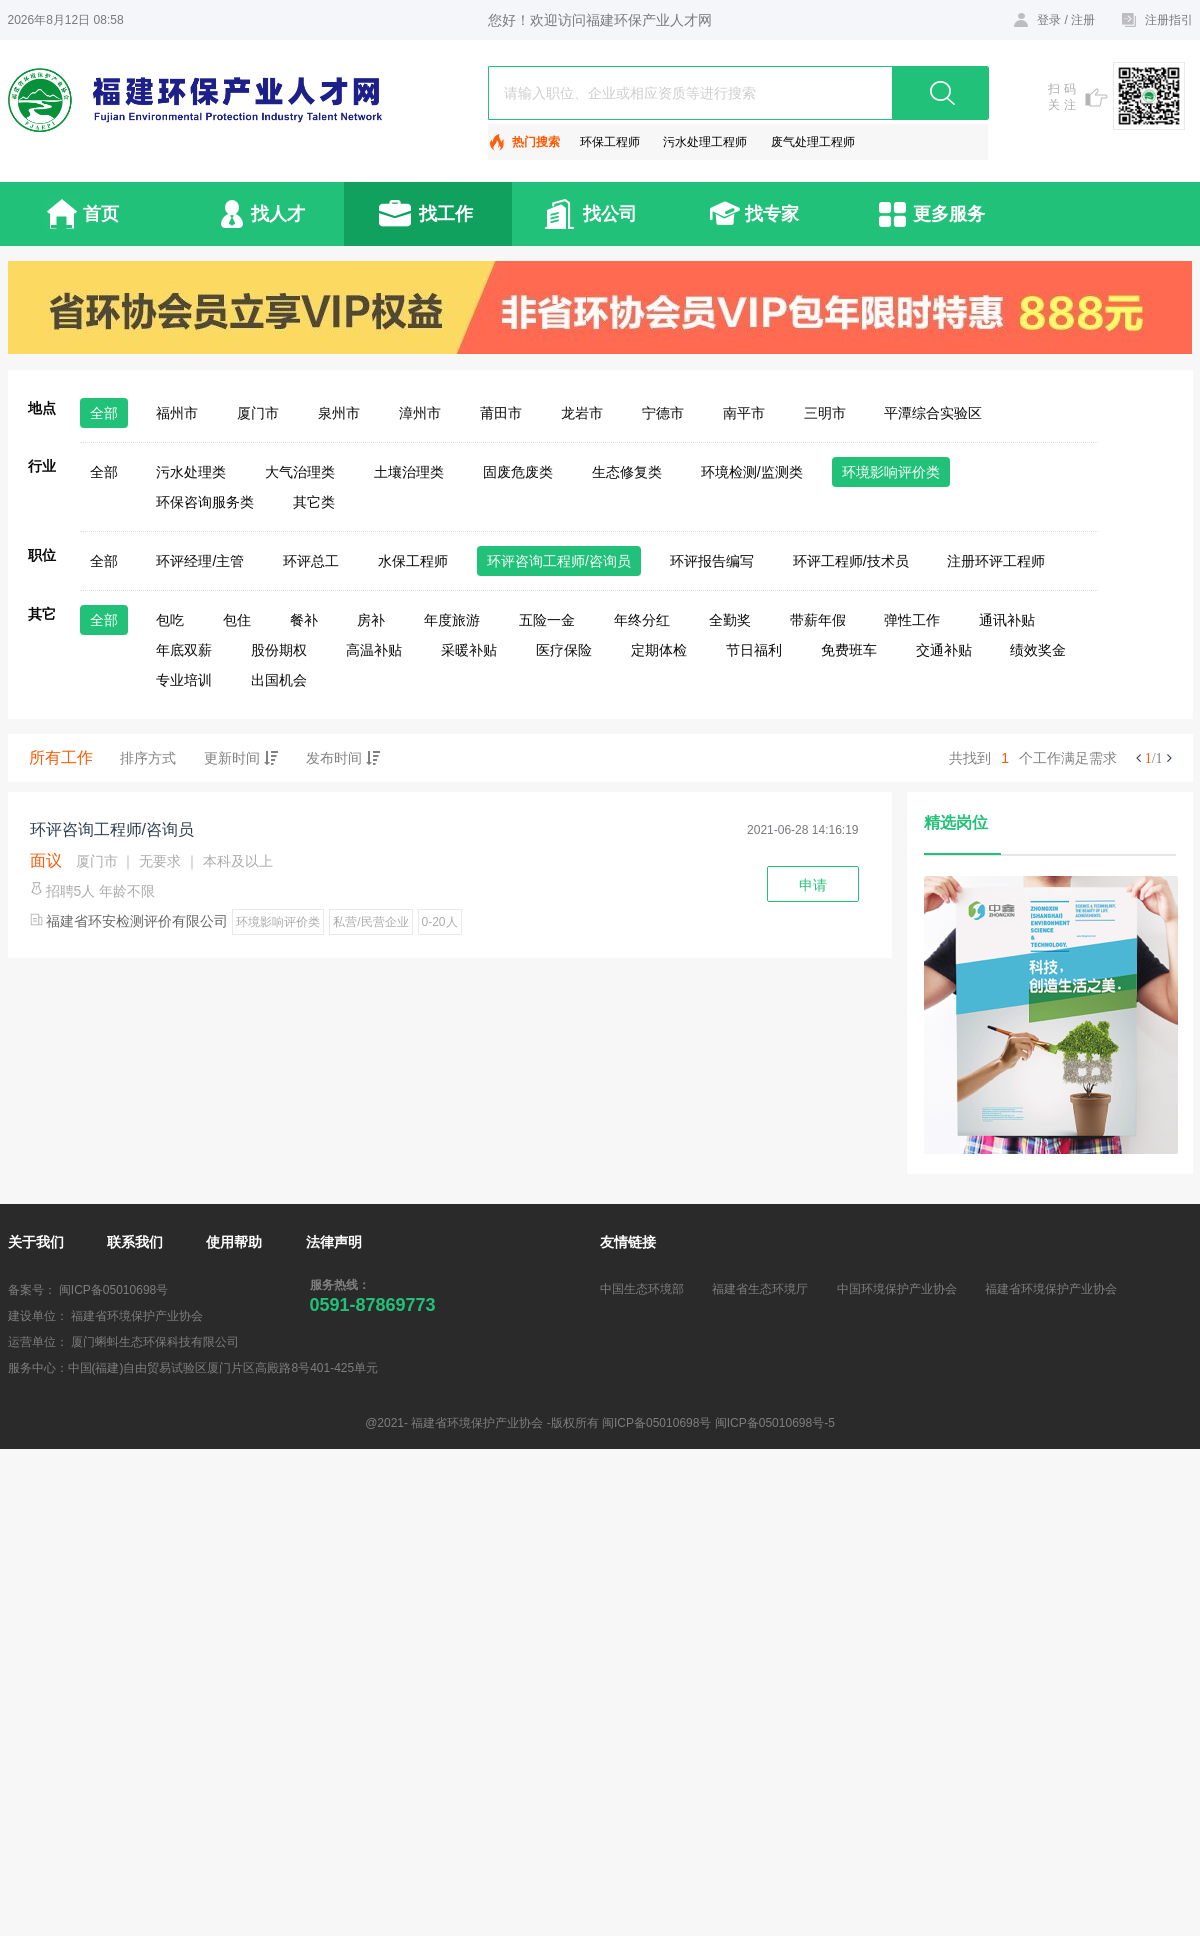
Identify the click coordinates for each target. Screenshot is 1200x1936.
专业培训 (184, 680)
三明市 (825, 413)
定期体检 (659, 650)
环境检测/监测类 (752, 472)
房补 (371, 620)
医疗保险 (564, 650)
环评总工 (311, 561)
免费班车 (849, 650)
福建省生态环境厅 (760, 1289)
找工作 (446, 214)
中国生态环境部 (642, 1289)
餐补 (304, 620)
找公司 (610, 214)
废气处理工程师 (813, 142)
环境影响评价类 (891, 472)
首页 (101, 214)
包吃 (170, 620)
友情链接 (628, 1242)
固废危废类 (518, 472)
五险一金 (547, 620)
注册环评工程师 (996, 561)
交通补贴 (944, 650)
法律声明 (334, 1242)
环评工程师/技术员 (851, 561)
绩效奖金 (1038, 650)
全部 (104, 413)
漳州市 (420, 413)
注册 (1083, 20)
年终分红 (642, 620)
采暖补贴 (469, 650)
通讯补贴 (1007, 620)
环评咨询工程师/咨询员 (559, 561)
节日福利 (754, 650)
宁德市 (663, 413)
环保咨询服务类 (205, 502)
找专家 (772, 214)
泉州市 (339, 413)
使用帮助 (234, 1242)
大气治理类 (300, 472)
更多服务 (949, 214)
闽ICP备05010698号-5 (775, 1423)
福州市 (177, 413)
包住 (237, 620)
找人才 (278, 214)
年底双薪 (184, 650)
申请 (813, 885)
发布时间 (343, 758)
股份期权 (279, 650)
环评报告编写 (712, 561)
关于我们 (36, 1242)
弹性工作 (912, 620)
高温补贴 (374, 650)
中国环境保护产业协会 (897, 1289)
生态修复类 (627, 472)
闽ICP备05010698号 (113, 1290)
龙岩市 (582, 413)
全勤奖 (730, 620)
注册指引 (1169, 20)
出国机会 (279, 680)
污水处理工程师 (705, 142)
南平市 (744, 413)
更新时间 (241, 758)
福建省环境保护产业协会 (1051, 1289)
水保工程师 (413, 561)
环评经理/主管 (200, 561)
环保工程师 (610, 142)
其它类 (314, 502)
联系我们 (135, 1242)
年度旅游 (452, 620)
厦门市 (258, 413)
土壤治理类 (409, 472)
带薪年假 (818, 620)
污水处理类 (191, 472)
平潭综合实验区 (933, 413)
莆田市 (501, 413)
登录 (1049, 20)
